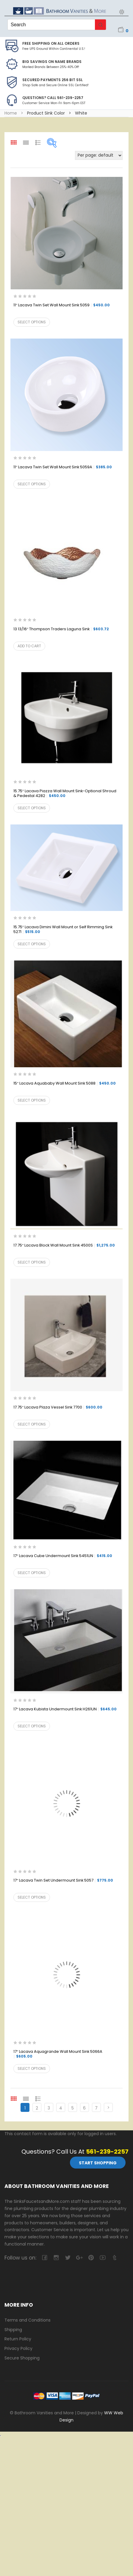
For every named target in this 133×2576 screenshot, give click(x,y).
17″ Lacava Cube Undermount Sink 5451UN (62, 1556)
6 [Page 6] (84, 2108)
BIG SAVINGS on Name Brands (52, 61)
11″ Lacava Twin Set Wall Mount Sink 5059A (62, 467)
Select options (32, 322)
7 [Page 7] (96, 2108)
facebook (44, 2257)
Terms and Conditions (27, 2320)
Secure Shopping (22, 2358)
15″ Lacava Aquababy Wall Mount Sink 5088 (64, 1083)
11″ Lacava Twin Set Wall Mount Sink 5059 (61, 305)
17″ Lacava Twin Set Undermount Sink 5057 (63, 1880)
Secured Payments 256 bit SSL (52, 79)
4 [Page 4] (60, 2108)
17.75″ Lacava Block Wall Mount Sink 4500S (64, 1245)
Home (10, 113)
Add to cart (29, 645)
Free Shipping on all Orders (50, 43)
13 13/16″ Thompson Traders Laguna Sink (61, 629)
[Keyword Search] (51, 24)
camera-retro (56, 2257)
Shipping (13, 2330)
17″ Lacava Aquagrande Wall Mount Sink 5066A (57, 2054)
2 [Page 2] (37, 2108)
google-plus (79, 2257)
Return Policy (17, 2339)
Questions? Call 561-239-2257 (52, 97)
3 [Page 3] (49, 2108)
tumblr (114, 2257)
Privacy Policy (18, 2348)
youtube (102, 2257)
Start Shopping (98, 2163)
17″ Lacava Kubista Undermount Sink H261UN (65, 1709)
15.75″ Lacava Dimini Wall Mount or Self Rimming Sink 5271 (62, 930)
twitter (67, 2257)
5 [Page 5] (72, 2108)
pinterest (91, 2257)
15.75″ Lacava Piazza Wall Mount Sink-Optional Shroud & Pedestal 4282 (64, 794)
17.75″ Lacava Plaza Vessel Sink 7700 (57, 1407)
